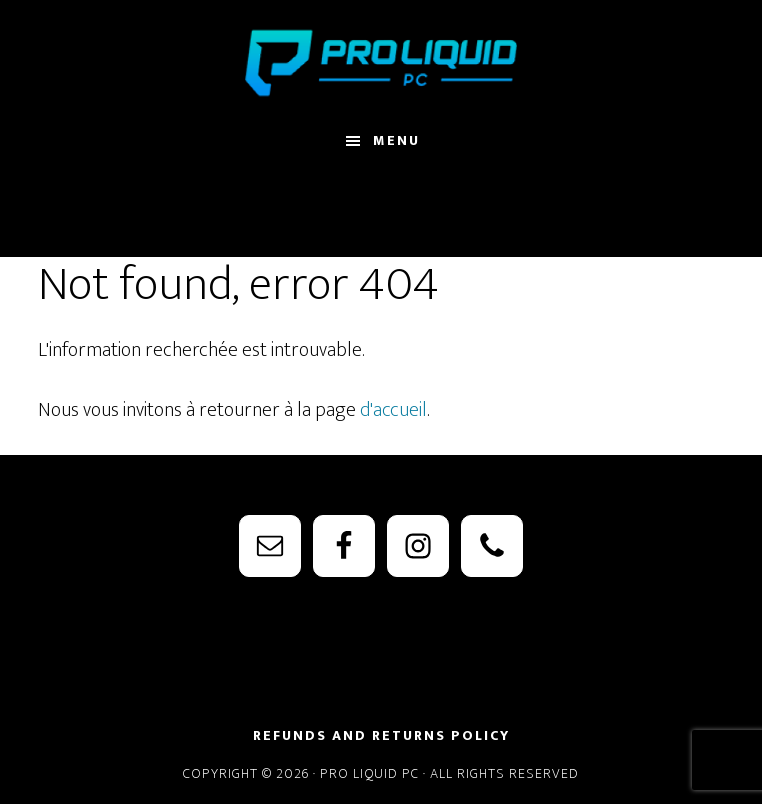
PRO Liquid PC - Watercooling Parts (381, 63)
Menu (396, 140)
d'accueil (393, 410)
